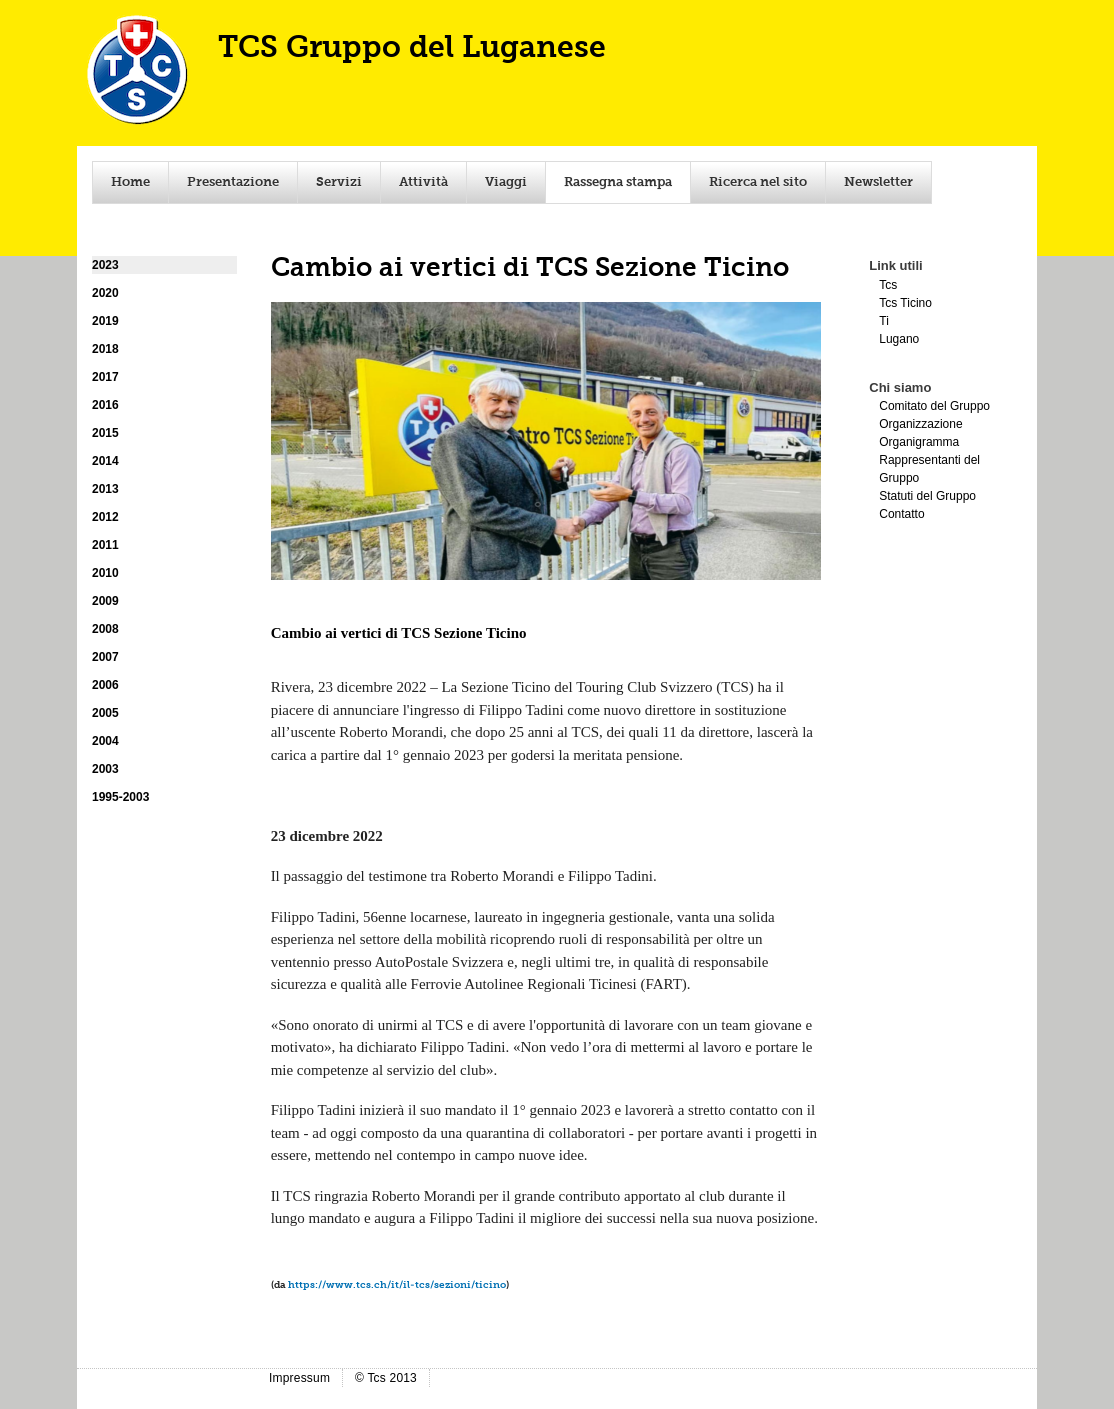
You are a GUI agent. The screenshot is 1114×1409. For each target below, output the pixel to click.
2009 (105, 601)
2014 (105, 461)
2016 (105, 405)
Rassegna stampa (618, 182)
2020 (105, 293)
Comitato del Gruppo (934, 406)
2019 (105, 321)
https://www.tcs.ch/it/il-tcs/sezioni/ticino (397, 1285)
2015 (105, 433)
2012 (105, 517)
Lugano (899, 339)
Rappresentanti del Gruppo (929, 469)
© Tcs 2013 (386, 1378)
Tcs (888, 285)
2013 (105, 489)
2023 (105, 265)
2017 (105, 377)
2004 (105, 741)
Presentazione (233, 182)
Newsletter (878, 182)
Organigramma (919, 442)
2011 (105, 545)
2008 (105, 629)
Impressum (299, 1378)
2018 (105, 349)
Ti (884, 321)
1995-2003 (120, 797)
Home (130, 182)
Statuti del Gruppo (927, 496)
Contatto (901, 514)
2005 (105, 713)
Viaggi (506, 182)
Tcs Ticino (905, 303)
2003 (105, 769)
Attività (423, 182)
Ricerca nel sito (758, 182)
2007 (105, 657)
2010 (105, 573)
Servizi (339, 182)
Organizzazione (920, 424)
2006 (105, 685)
